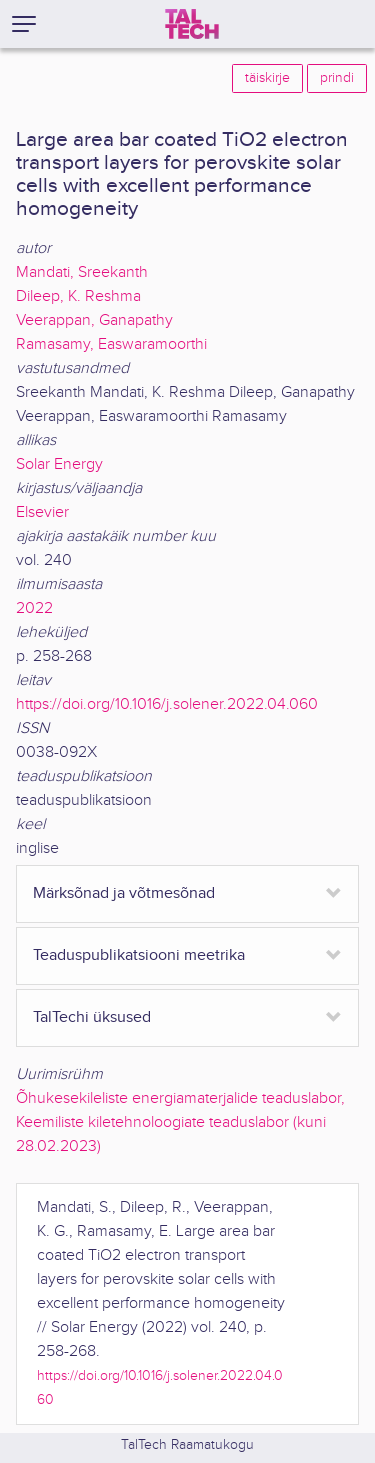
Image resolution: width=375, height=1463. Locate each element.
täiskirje (267, 78)
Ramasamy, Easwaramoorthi (111, 344)
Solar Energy (59, 464)
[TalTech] (192, 24)
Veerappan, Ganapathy (94, 320)
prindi (337, 78)
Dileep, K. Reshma (78, 296)
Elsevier (42, 512)
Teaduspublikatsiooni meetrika (139, 955)
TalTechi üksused (92, 1017)
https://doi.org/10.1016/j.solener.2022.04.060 (167, 704)
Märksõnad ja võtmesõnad (124, 893)
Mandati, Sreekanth (82, 272)
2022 (34, 608)
